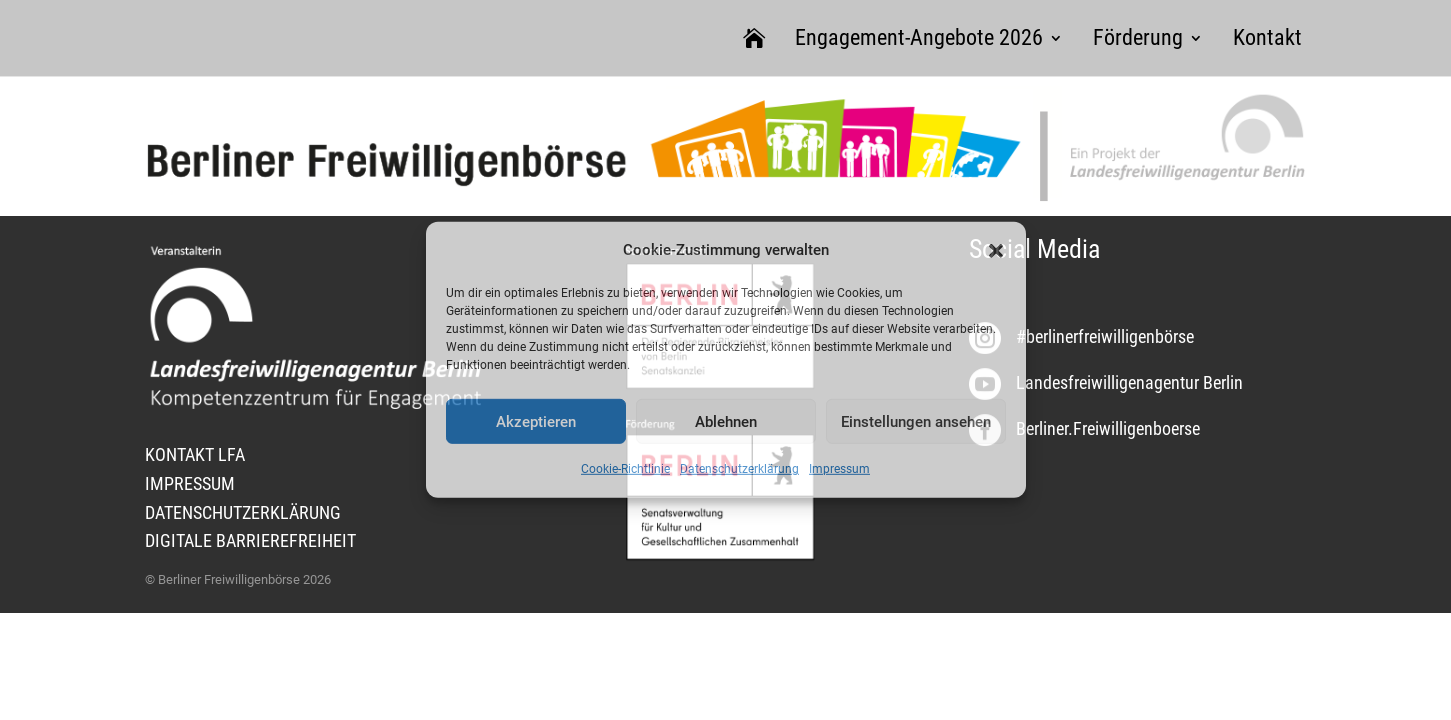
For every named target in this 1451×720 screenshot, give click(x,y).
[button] (996, 250)
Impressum (839, 469)
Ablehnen (726, 422)
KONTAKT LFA (195, 454)
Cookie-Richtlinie (625, 469)
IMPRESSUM (190, 483)
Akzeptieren (536, 422)
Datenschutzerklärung (739, 469)
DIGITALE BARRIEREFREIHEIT (250, 540)
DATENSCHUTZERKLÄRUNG (243, 512)
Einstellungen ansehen (916, 422)
